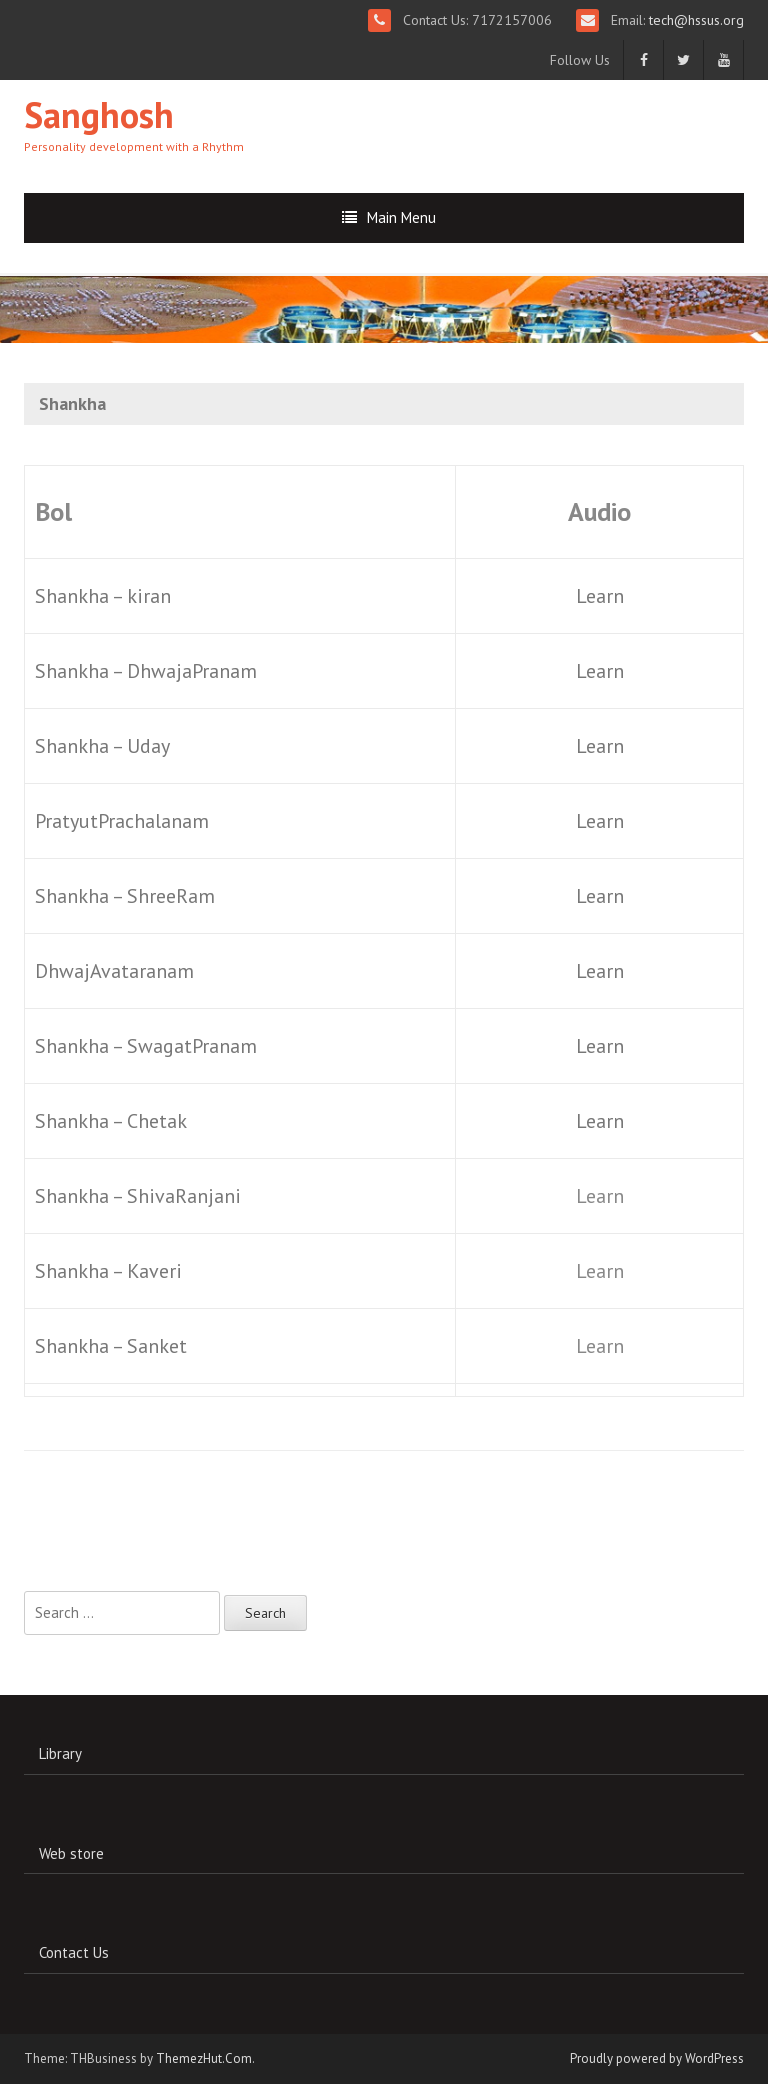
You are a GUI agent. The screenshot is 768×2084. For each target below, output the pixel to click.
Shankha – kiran (103, 596)
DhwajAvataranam (114, 971)
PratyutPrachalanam (122, 821)
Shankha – (81, 1196)
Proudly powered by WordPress (657, 2058)
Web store (71, 1853)
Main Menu (401, 217)
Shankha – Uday (102, 746)
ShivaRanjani (184, 1196)
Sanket (157, 1346)
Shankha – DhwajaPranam (146, 671)
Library (60, 1753)
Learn (600, 596)
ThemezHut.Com (204, 2058)
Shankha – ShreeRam (125, 896)
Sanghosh (99, 114)
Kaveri (154, 1271)
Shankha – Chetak (111, 1121)
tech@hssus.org (694, 20)
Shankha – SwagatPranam (146, 1046)
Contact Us (74, 1952)
